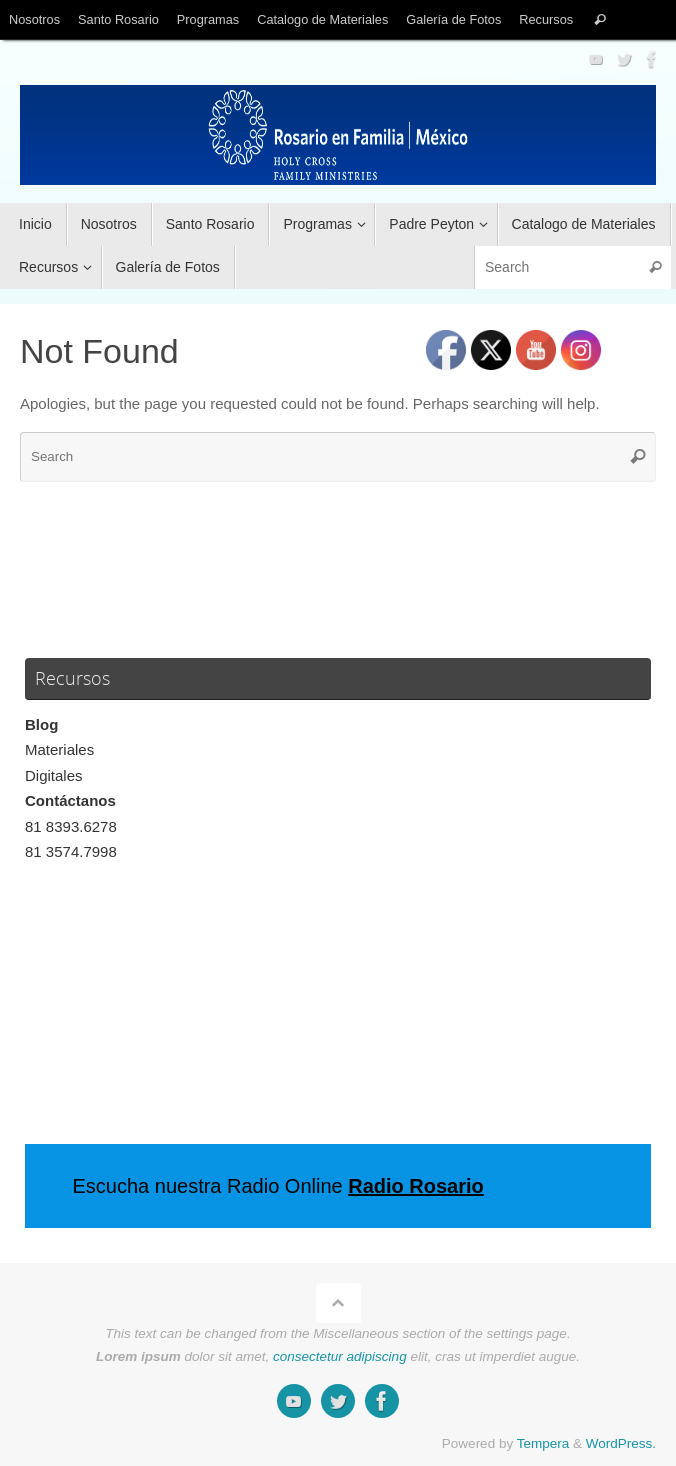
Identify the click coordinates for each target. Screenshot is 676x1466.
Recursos (546, 19)
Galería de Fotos (453, 19)
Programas (208, 19)
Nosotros (34, 19)
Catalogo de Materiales (322, 19)
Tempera (543, 1443)
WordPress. (621, 1443)
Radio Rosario (416, 1186)
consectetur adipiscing (340, 1356)
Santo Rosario (118, 19)
